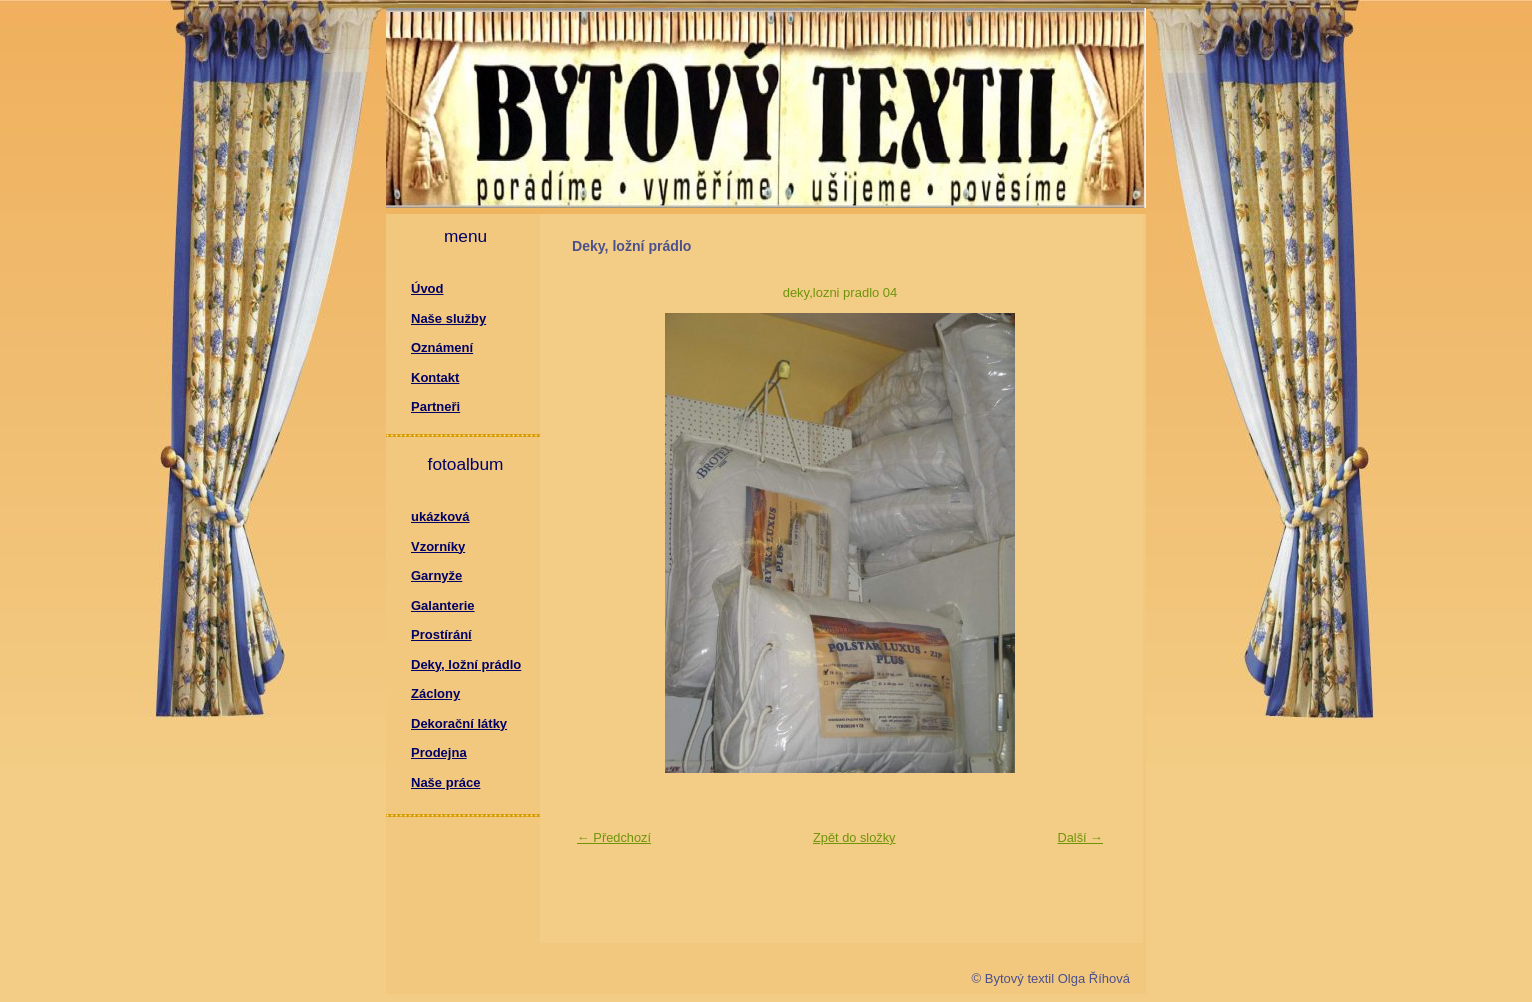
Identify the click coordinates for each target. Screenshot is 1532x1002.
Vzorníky (438, 546)
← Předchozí (614, 837)
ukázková (440, 516)
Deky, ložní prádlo (466, 664)
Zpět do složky (854, 837)
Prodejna (439, 752)
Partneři (435, 406)
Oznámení (442, 347)
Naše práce (445, 782)
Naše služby (448, 318)
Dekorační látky (459, 723)
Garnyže (436, 575)
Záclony (435, 693)
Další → (1080, 837)
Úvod (427, 288)
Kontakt (435, 377)
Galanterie (443, 605)
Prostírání (441, 634)
